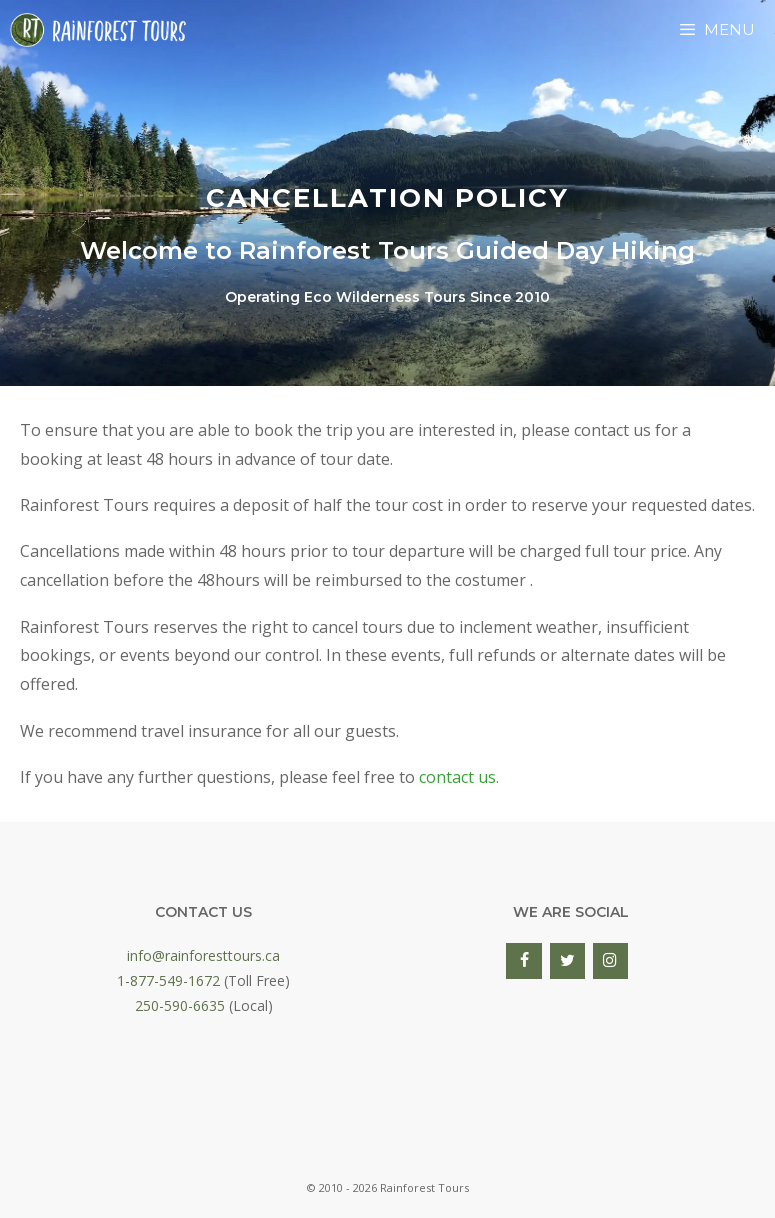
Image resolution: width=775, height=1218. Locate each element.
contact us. (459, 777)
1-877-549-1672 (168, 980)
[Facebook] (523, 961)
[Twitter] (567, 961)
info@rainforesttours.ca (203, 955)
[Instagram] (610, 961)
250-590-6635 (180, 1005)
